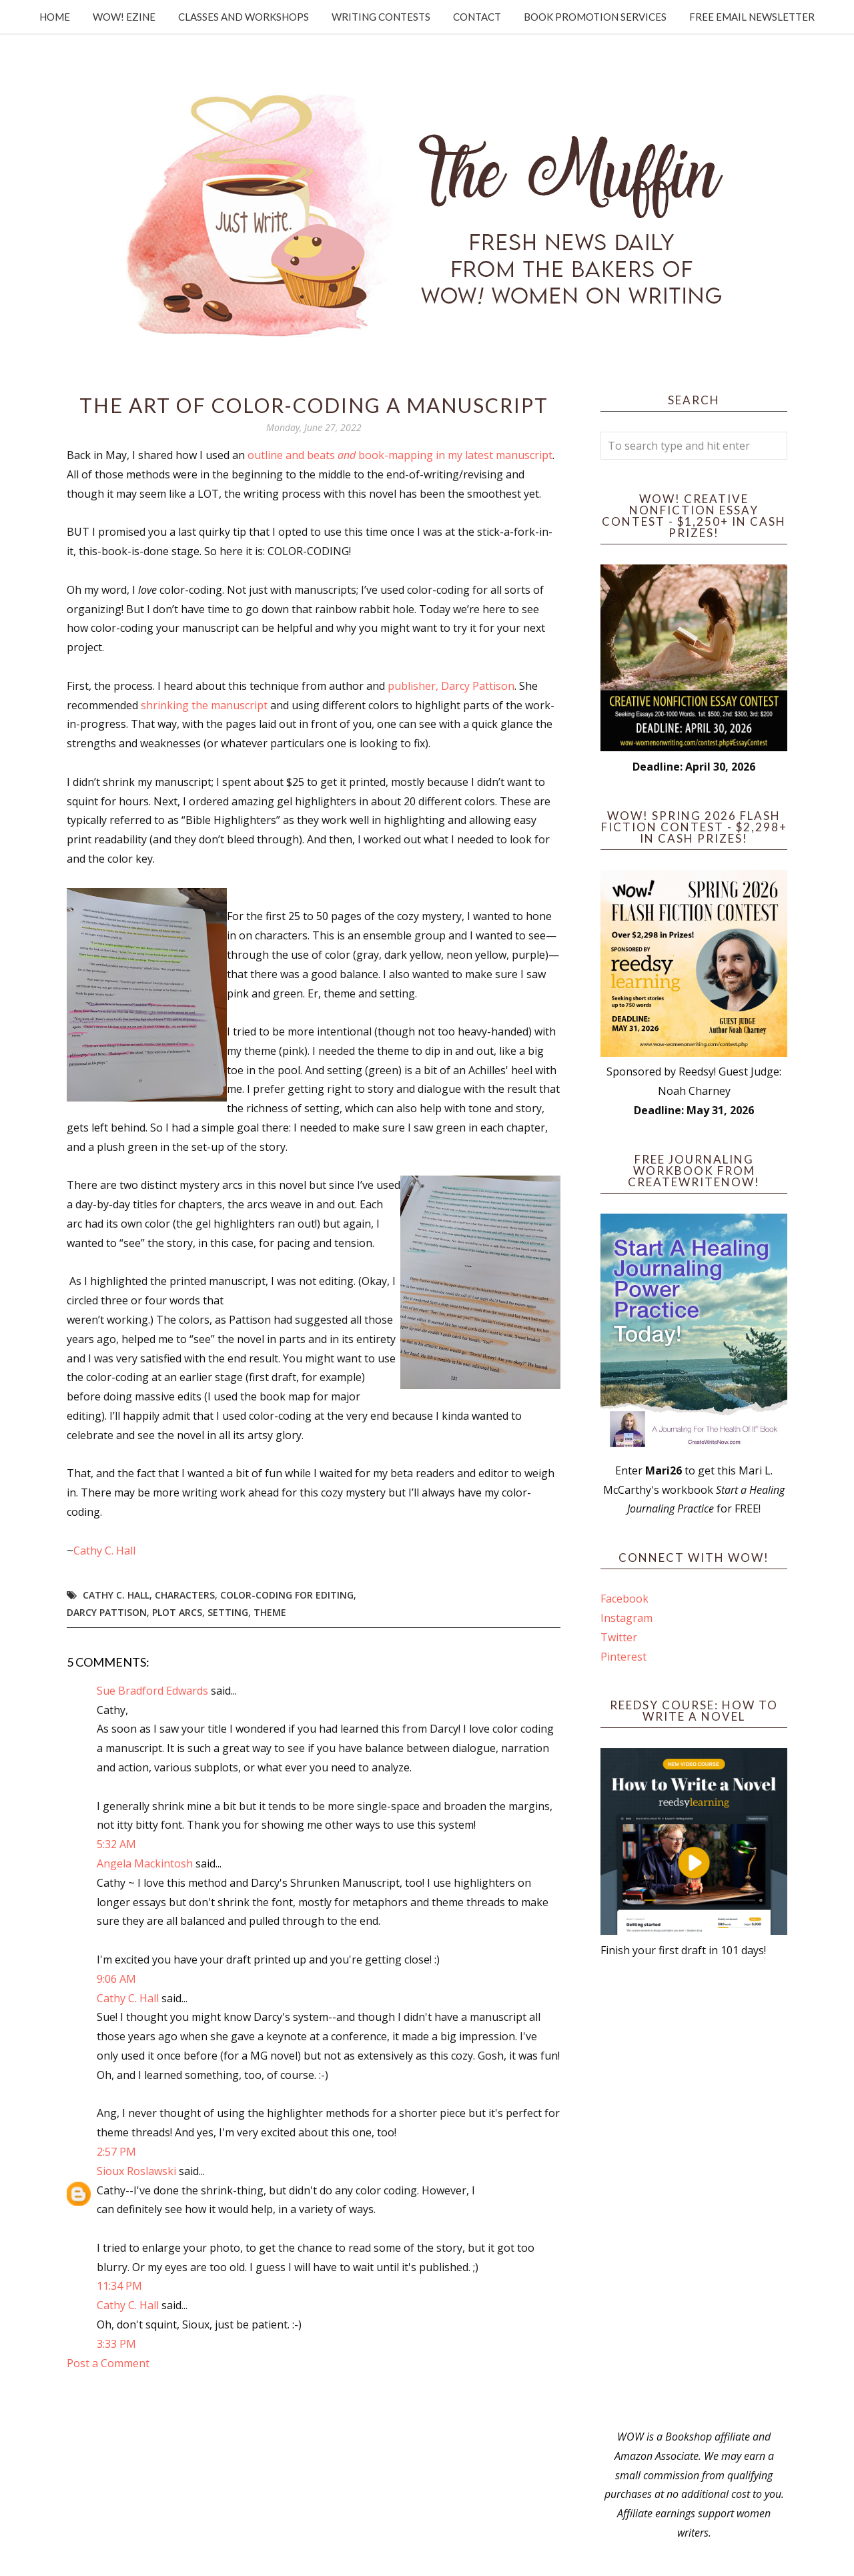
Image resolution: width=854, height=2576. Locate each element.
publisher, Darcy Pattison (451, 686)
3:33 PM (116, 2343)
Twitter (618, 1637)
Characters (185, 1595)
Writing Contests (381, 17)
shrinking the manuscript (204, 705)
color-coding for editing (287, 1595)
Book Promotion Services (595, 17)
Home (54, 17)
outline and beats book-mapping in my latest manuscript (400, 455)
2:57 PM (116, 2151)
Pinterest (623, 1656)
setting (227, 1612)
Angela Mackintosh (145, 1863)
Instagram (626, 1618)
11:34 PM (119, 2285)
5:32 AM (116, 1844)
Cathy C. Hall (104, 1550)
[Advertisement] (693, 2194)
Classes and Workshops (243, 17)
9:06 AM (116, 1979)
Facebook (624, 1598)
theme (270, 1612)
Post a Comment (108, 2363)
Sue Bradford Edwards (152, 1690)
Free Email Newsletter (752, 17)
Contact (477, 17)
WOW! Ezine (124, 17)
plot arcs (177, 1612)
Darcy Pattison (107, 1612)
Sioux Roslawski (136, 2171)
